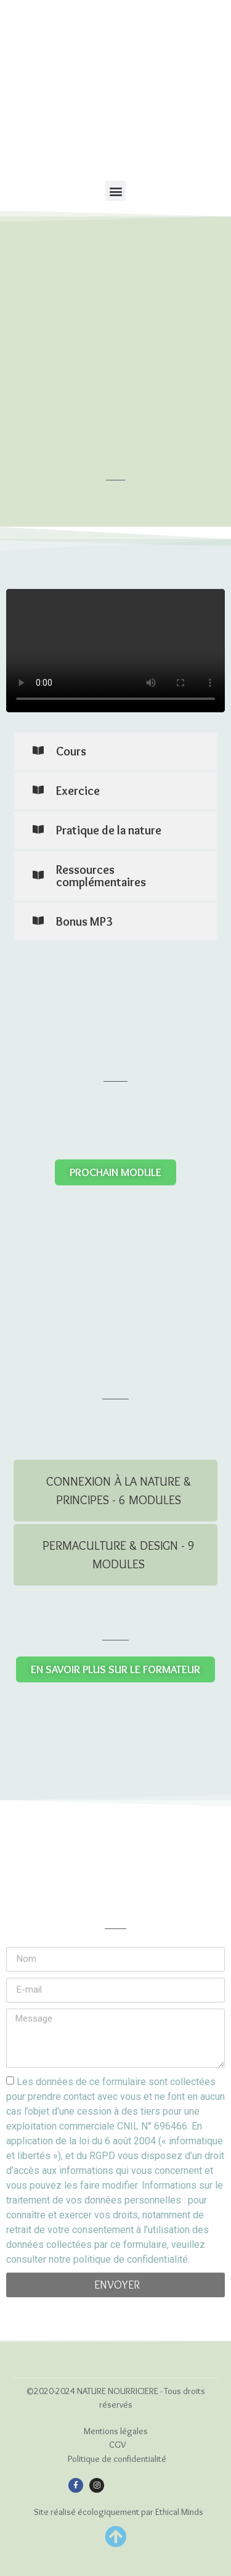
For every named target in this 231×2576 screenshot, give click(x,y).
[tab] (115, 1490)
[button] (115, 191)
